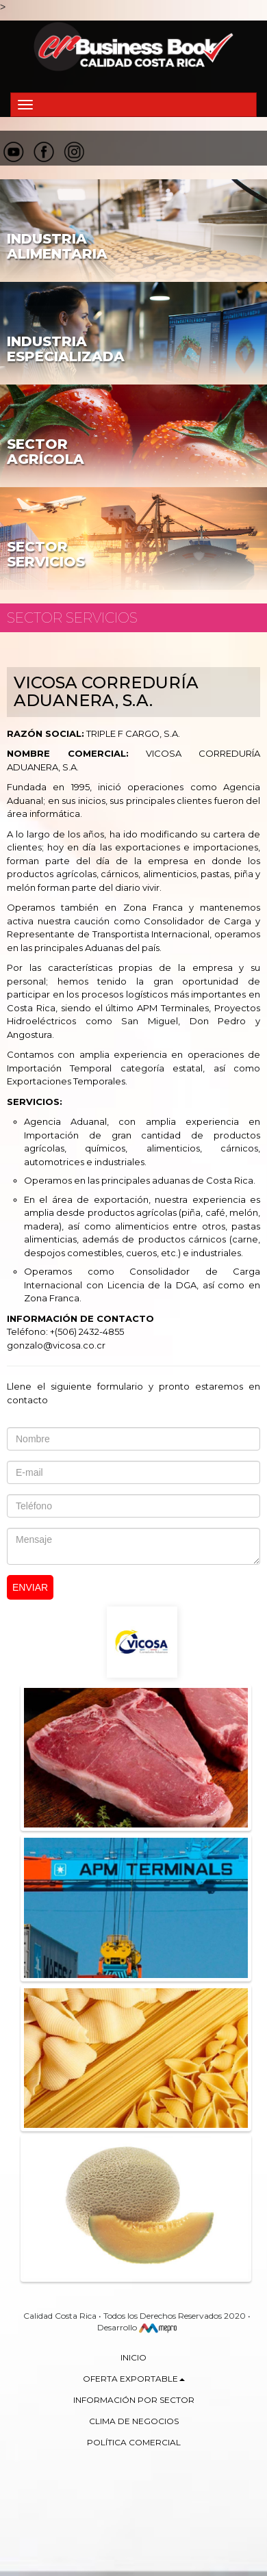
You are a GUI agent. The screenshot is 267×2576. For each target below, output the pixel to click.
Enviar (30, 1587)
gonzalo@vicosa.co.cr (56, 1345)
